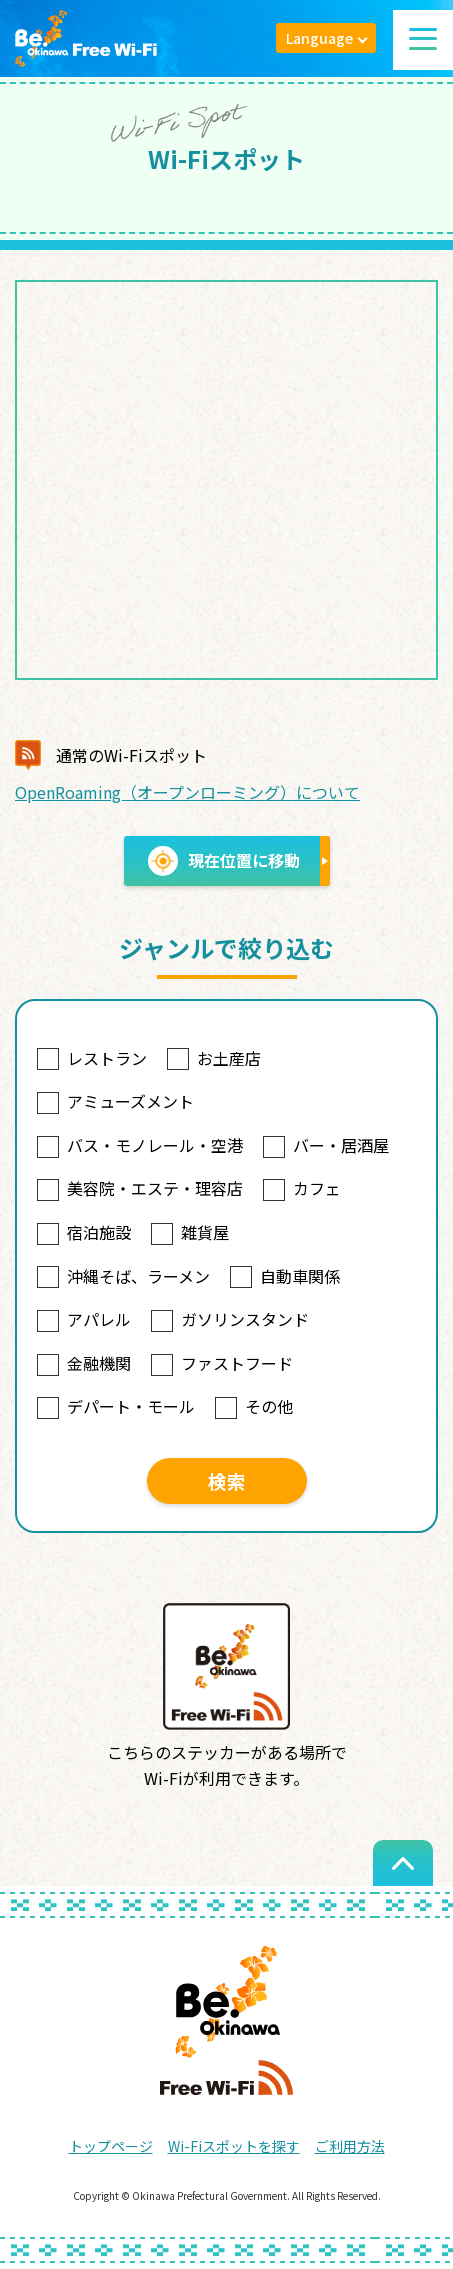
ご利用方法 (350, 2146)
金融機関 (84, 1363)
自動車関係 (285, 1276)
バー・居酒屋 (326, 1145)
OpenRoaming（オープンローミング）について (187, 792)
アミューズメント (115, 1101)
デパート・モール (116, 1406)
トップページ (111, 2146)
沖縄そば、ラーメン (123, 1276)
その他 (254, 1406)
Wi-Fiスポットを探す (234, 2146)
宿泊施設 (84, 1232)
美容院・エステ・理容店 (140, 1188)
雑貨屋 (190, 1232)
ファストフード (222, 1363)
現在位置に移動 (224, 861)
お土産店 (214, 1058)
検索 (227, 1480)
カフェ (302, 1188)
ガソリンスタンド (230, 1319)
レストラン (92, 1058)
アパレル (84, 1319)
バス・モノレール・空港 (140, 1145)
